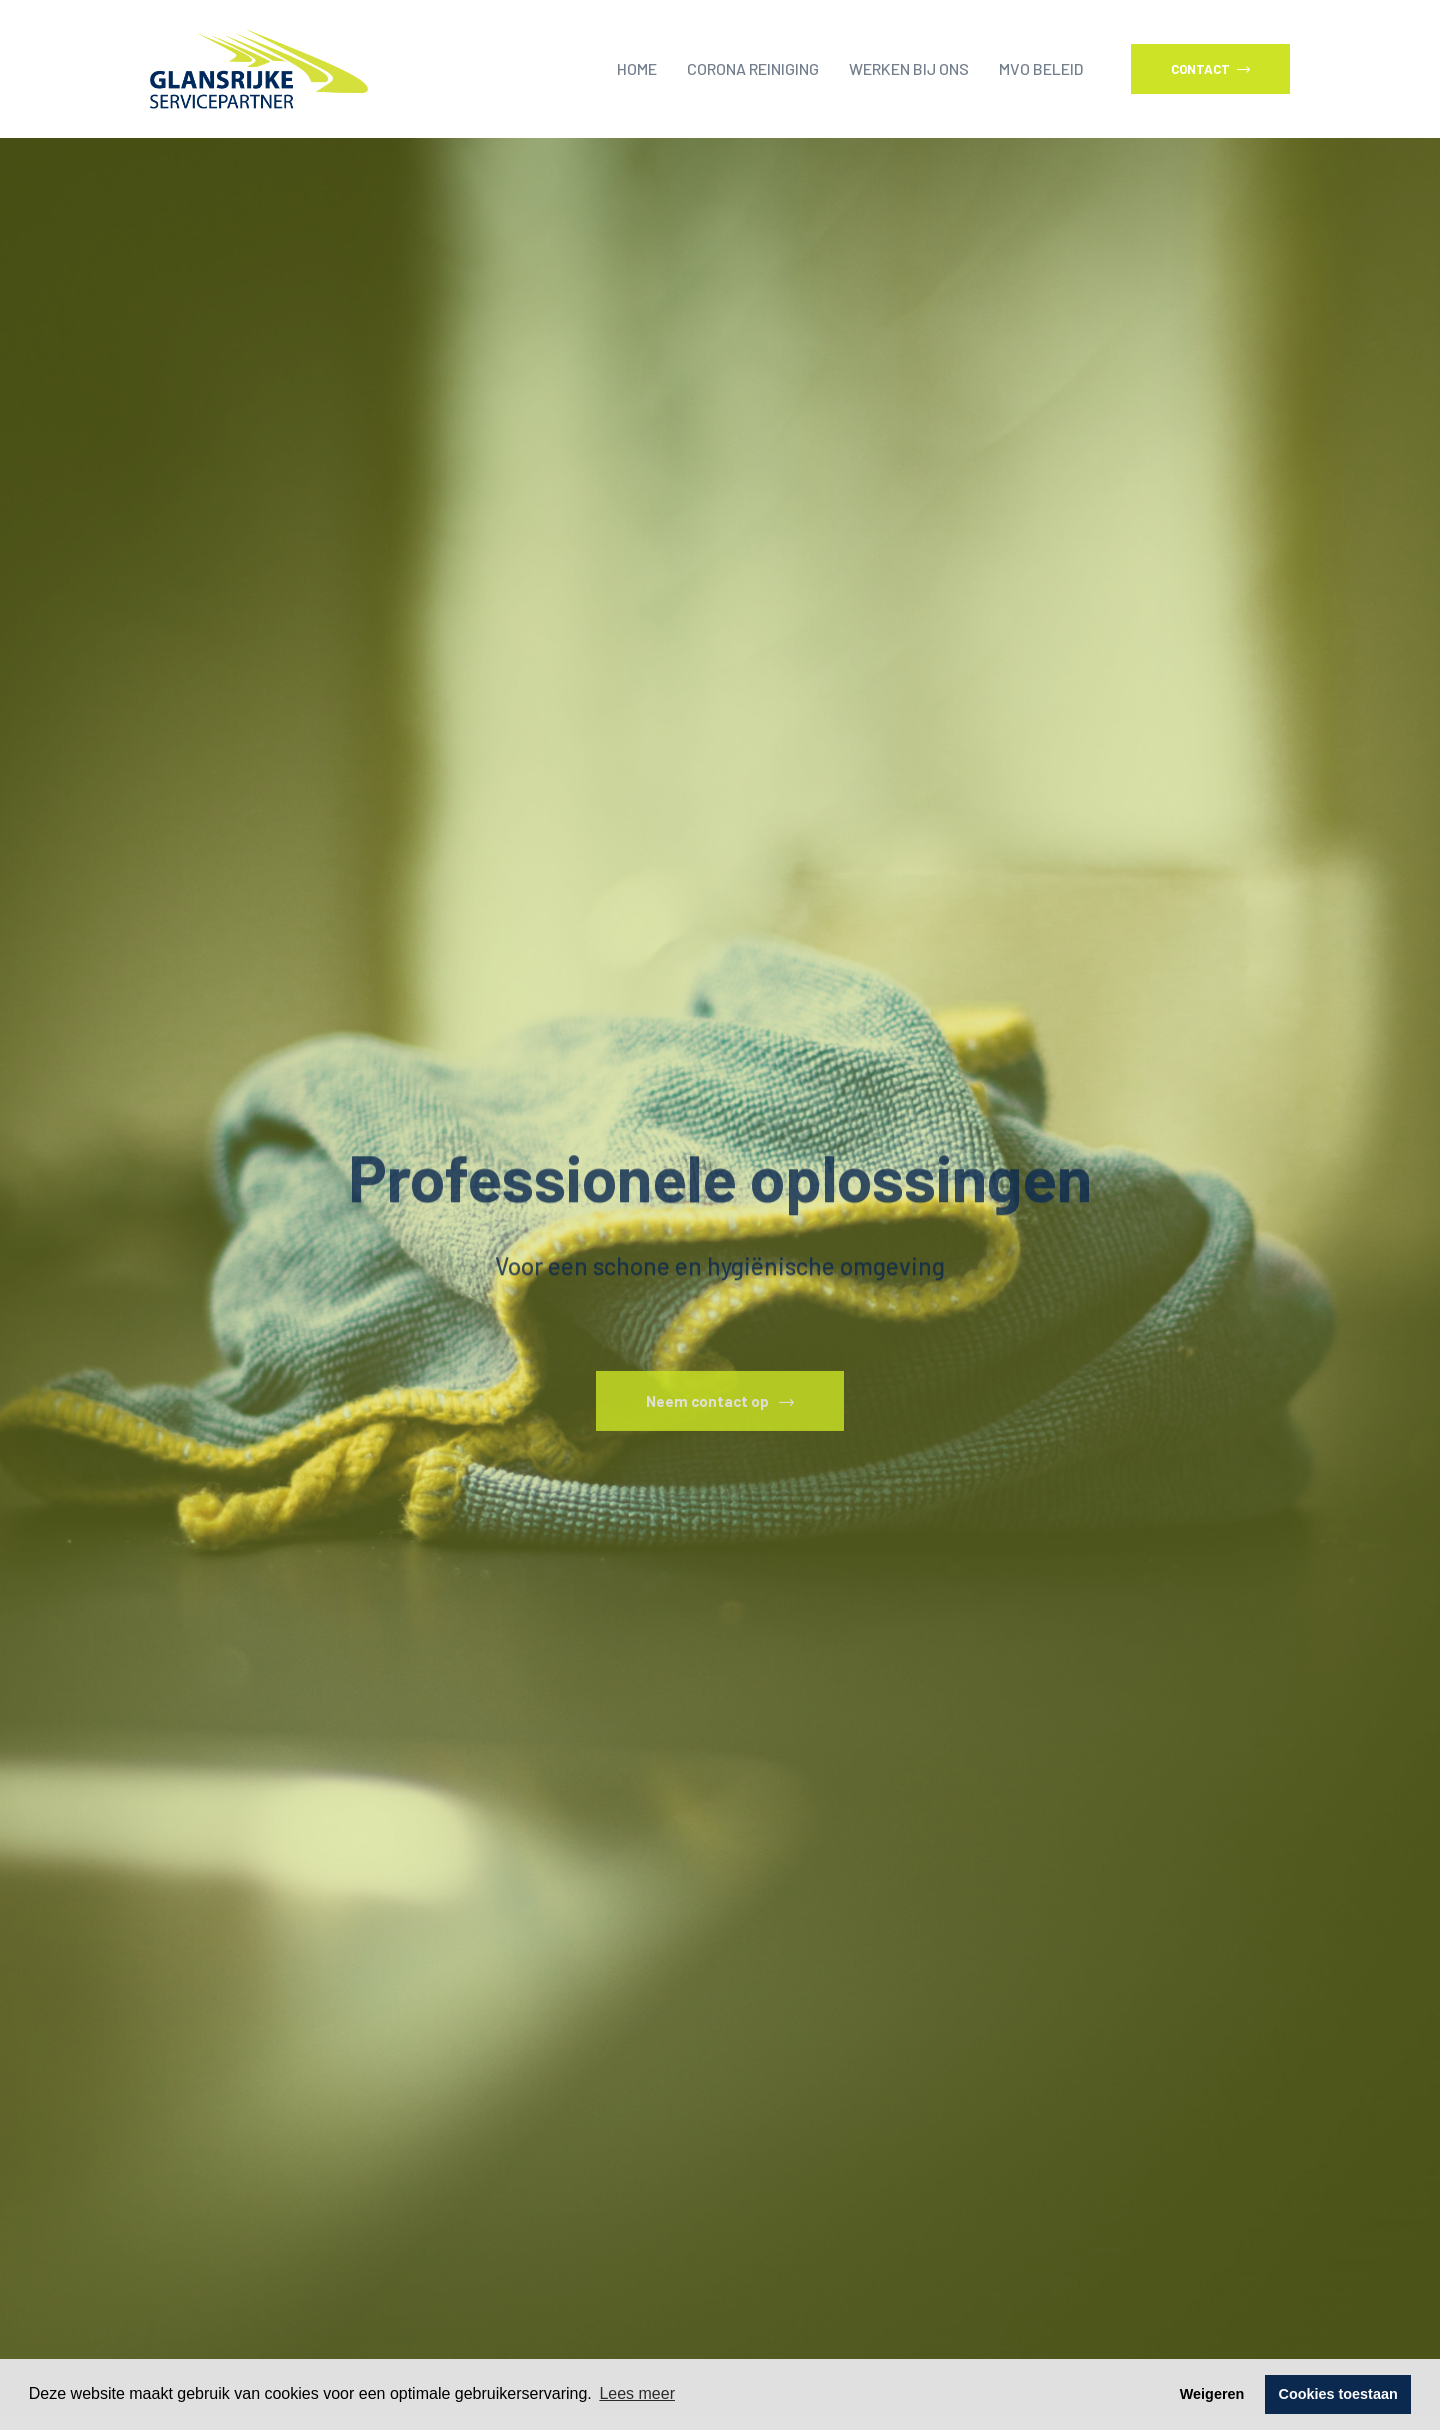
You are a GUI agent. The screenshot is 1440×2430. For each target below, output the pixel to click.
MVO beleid (1041, 68)
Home (637, 68)
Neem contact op (720, 1420)
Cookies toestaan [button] (1338, 2394)
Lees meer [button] (637, 2393)
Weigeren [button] (1212, 2394)
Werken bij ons (909, 68)
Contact (1210, 69)
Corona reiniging (753, 68)
